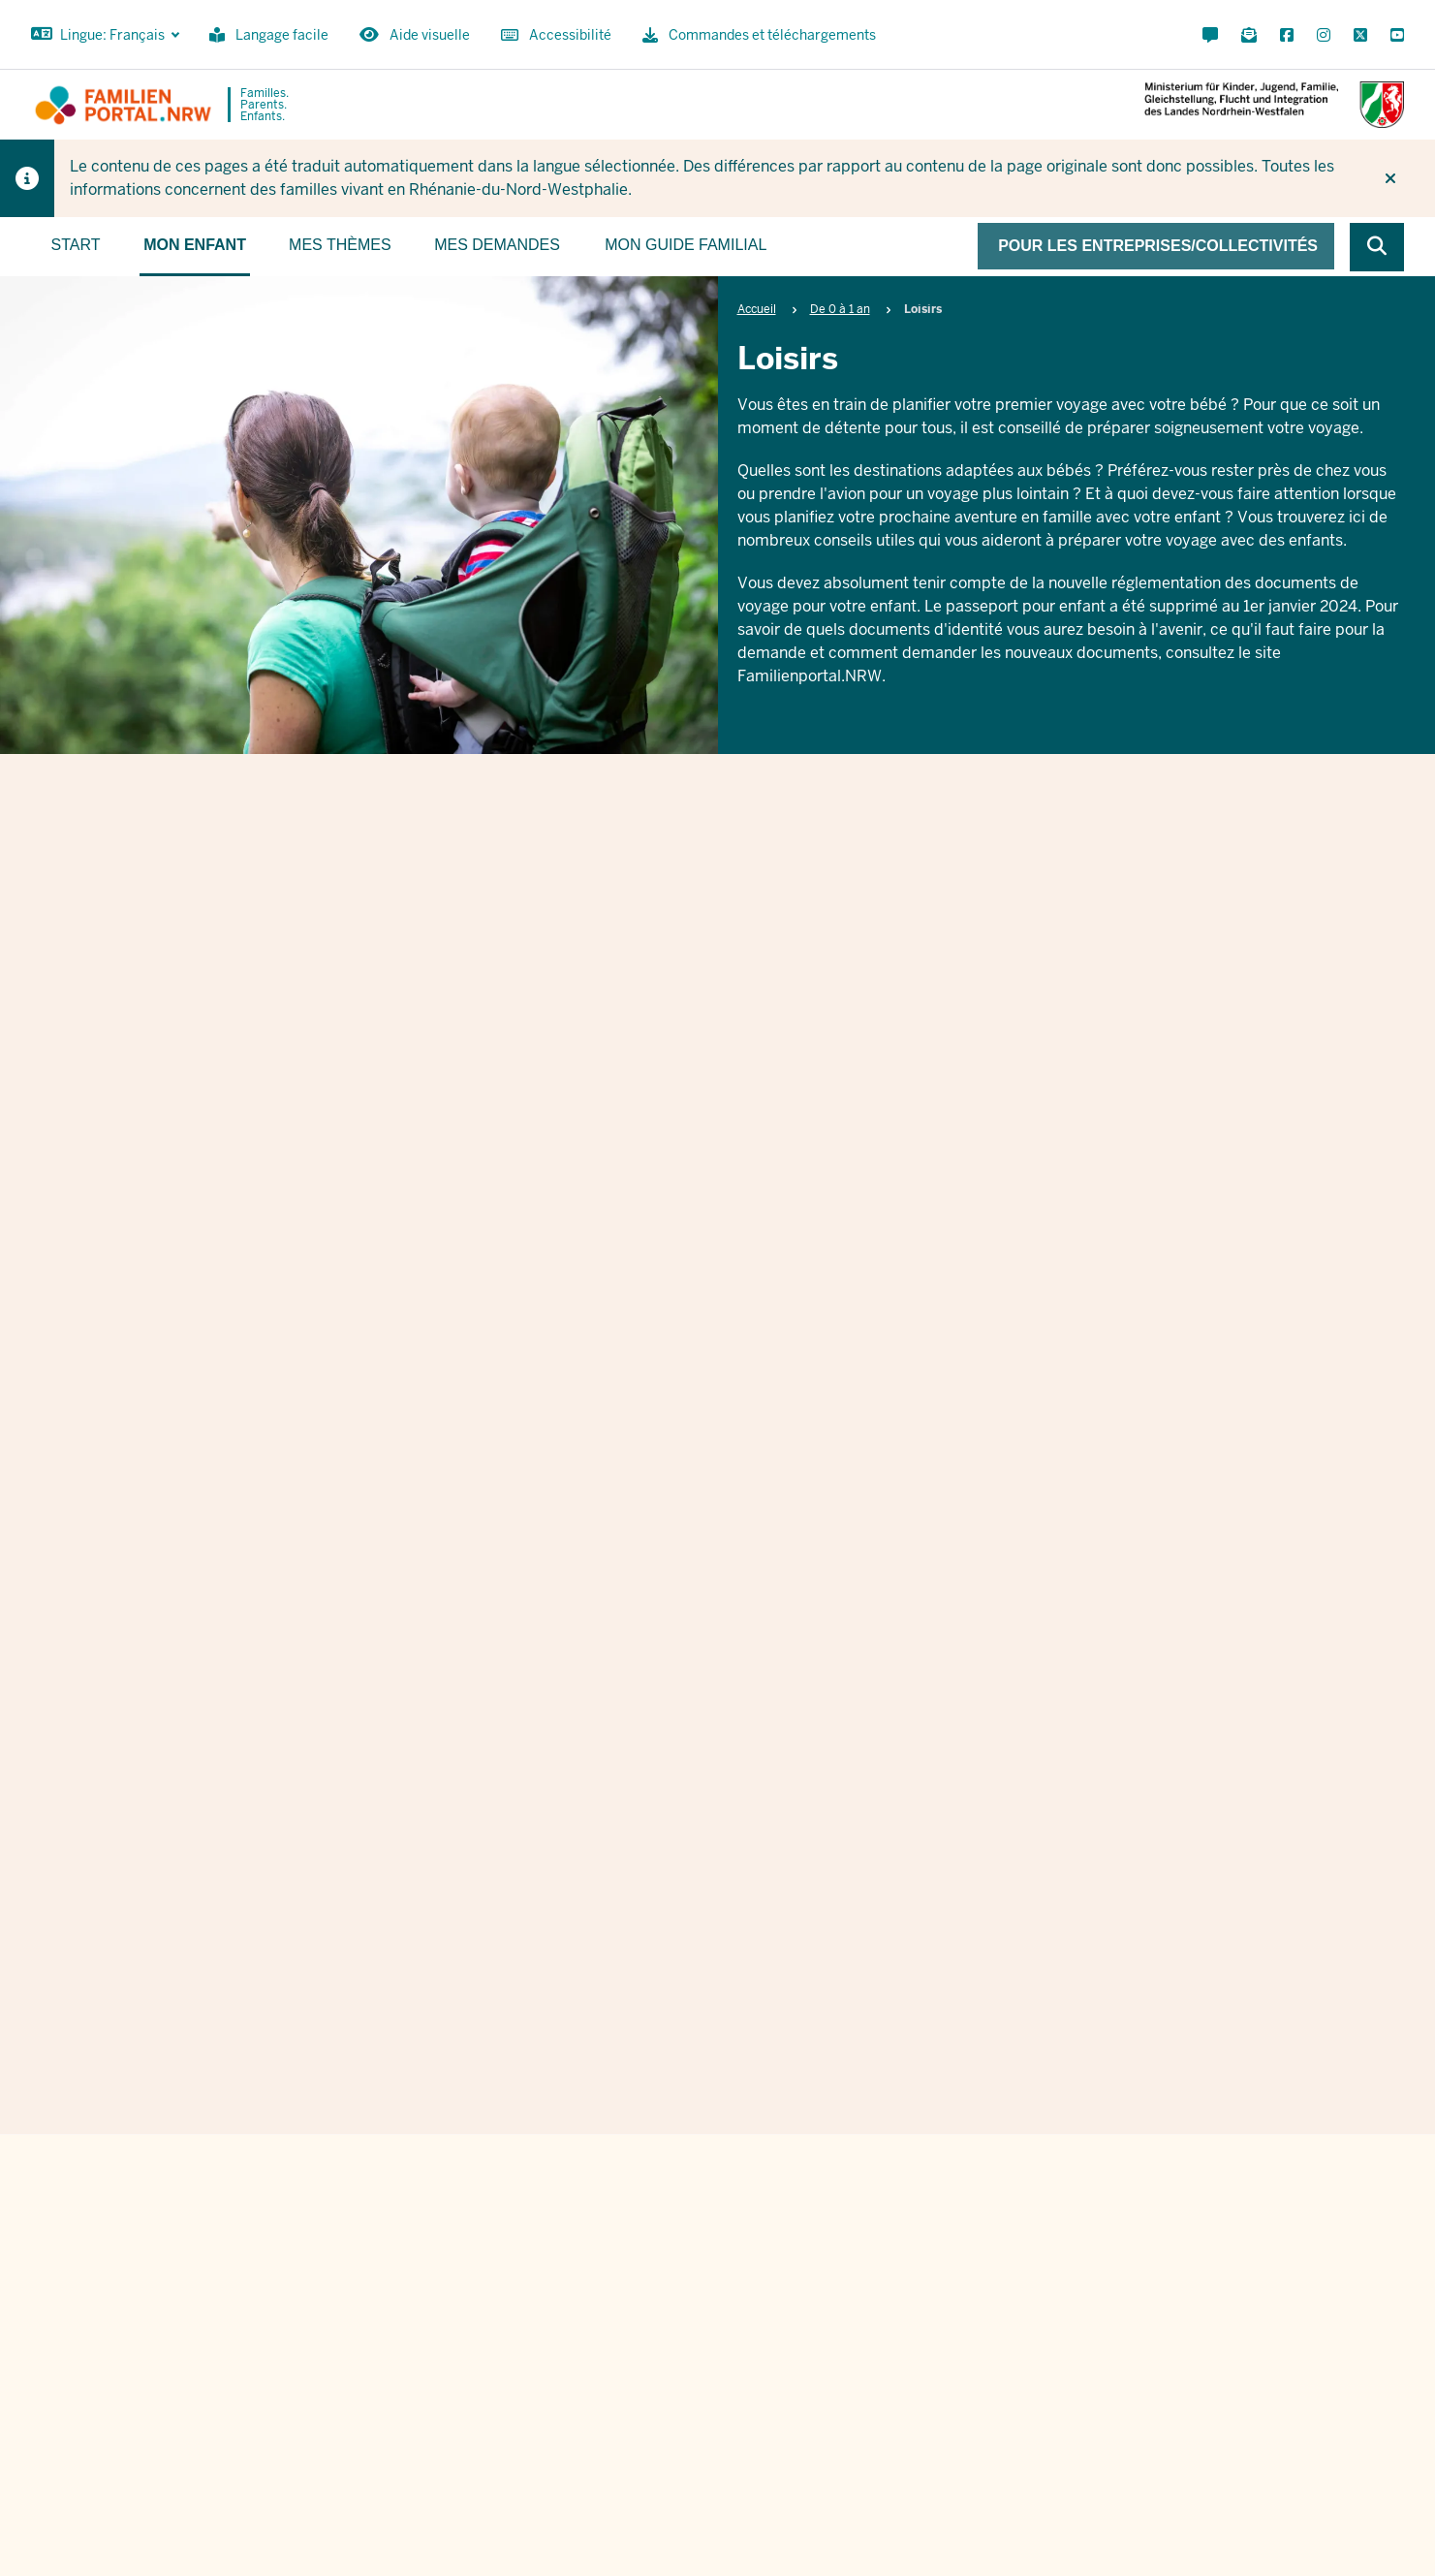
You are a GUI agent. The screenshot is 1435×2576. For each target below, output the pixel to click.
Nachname (969, 1806)
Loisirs (713, 929)
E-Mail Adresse (598, 1906)
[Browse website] (1377, 247)
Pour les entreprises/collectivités (1158, 245)
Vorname (575, 1806)
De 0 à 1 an (840, 309)
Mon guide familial (685, 244)
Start (76, 244)
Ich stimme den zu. (742, 2021)
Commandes (1050, 2527)
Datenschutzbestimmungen (788, 2021)
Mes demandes (497, 244)
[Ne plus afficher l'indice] (1390, 178)
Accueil (756, 309)
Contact (960, 2527)
